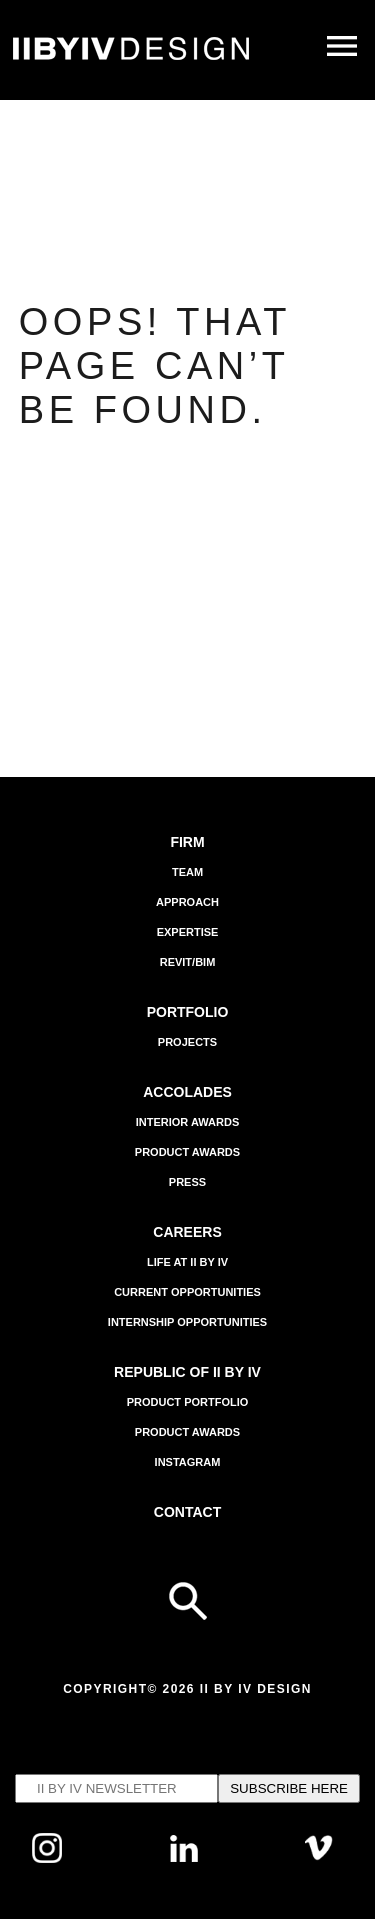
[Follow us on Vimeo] (319, 1856)
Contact (187, 1512)
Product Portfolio (188, 1402)
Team (187, 872)
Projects (187, 1042)
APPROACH (187, 902)
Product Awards (187, 1152)
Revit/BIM (188, 962)
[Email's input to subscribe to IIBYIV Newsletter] (116, 1788)
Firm (187, 842)
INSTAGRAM (188, 1462)
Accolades (187, 1092)
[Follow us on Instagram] (47, 1858)
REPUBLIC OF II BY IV (187, 1372)
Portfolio (188, 1012)
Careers (187, 1232)
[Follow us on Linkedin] (184, 1857)
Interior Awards (188, 1122)
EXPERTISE (188, 932)
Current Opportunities (187, 1292)
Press (187, 1182)
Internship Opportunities (187, 1322)
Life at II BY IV (187, 1262)
